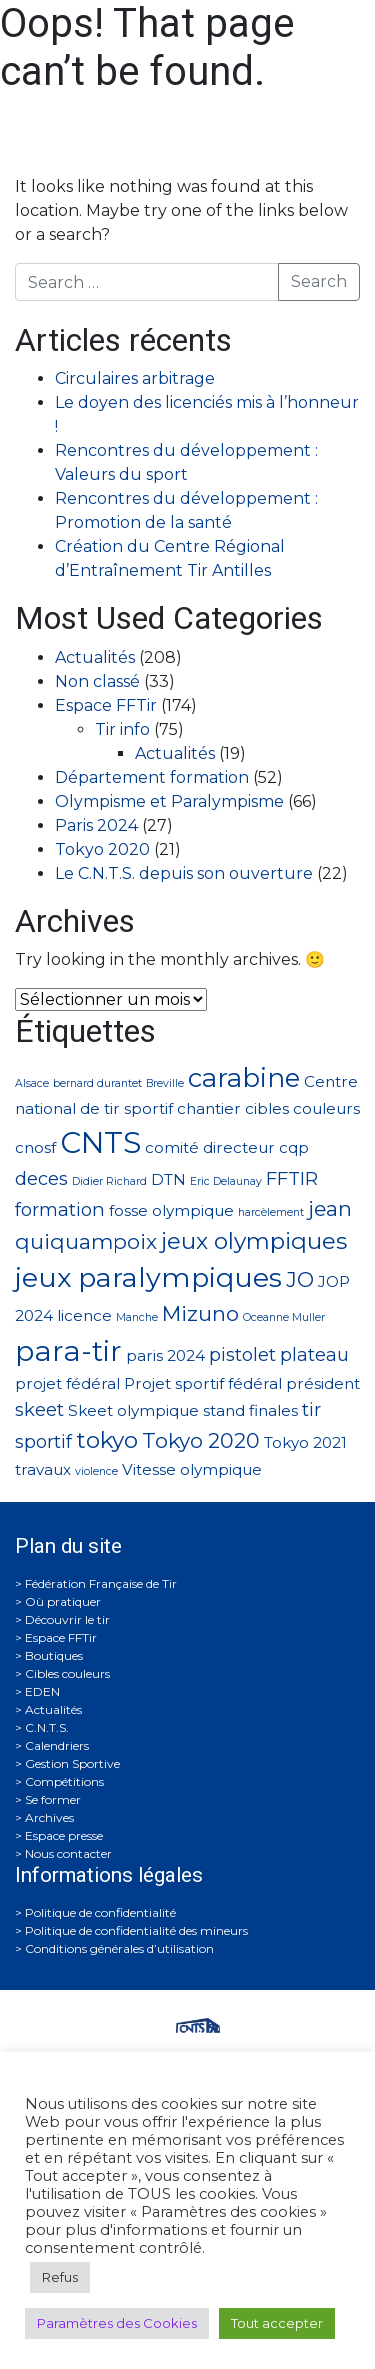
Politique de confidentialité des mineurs (136, 1930)
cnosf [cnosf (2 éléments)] (35, 1147)
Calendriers (57, 1745)
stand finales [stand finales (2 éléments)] (250, 1410)
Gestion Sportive (72, 1763)
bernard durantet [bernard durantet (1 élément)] (97, 1083)
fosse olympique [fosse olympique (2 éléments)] (171, 1210)
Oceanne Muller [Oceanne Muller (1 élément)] (284, 1317)
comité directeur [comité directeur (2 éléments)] (210, 1147)
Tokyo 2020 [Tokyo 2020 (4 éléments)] (201, 1440)
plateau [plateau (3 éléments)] (314, 1354)
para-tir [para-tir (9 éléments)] (68, 1351)
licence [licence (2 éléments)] (84, 1315)
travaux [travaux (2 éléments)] (43, 1469)
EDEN (42, 1691)
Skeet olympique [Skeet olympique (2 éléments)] (133, 1410)
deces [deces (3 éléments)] (41, 1178)
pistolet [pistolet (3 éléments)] (242, 1354)
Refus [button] (60, 2277)
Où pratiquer (63, 1601)
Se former (53, 1799)
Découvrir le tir (67, 1619)
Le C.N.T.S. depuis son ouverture (184, 873)
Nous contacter (68, 1853)
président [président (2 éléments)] (323, 1383)
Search (319, 281)
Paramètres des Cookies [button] (117, 2323)
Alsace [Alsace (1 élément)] (32, 1083)
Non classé (97, 681)
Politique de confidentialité (100, 1912)
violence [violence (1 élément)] (96, 1471)
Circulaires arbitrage (135, 378)
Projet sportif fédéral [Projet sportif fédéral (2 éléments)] (203, 1383)
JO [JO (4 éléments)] (300, 1279)
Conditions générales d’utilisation (119, 1948)
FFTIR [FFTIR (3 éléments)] (292, 1178)
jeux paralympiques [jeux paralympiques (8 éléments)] (148, 1277)
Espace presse (64, 1835)
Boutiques (54, 1655)
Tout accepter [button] (277, 2323)
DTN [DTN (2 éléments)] (168, 1179)
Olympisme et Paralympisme (169, 801)
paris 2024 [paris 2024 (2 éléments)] (165, 1355)
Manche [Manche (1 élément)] (137, 1317)
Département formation (152, 777)
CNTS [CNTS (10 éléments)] (100, 1142)
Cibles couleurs (67, 1673)
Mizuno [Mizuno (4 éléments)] (200, 1313)
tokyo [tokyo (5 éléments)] (107, 1440)
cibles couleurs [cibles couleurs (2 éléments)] (302, 1108)
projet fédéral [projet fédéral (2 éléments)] (67, 1383)
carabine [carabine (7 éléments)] (244, 1077)
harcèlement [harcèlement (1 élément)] (271, 1212)
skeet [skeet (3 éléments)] (39, 1409)
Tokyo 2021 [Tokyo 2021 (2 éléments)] (305, 1442)
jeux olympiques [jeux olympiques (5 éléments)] (254, 1241)
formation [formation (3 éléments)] (60, 1209)
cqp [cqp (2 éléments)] (294, 1147)
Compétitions (64, 1781)
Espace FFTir (106, 705)
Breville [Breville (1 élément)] (165, 1083)
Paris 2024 (96, 825)
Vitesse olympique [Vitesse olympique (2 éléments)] (192, 1469)
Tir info (122, 729)
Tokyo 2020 (102, 849)
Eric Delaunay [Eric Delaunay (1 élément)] (226, 1181)
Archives (49, 1817)
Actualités (95, 657)
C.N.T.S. (47, 1727)
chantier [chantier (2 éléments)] (209, 1108)
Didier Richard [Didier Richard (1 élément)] (109, 1181)
